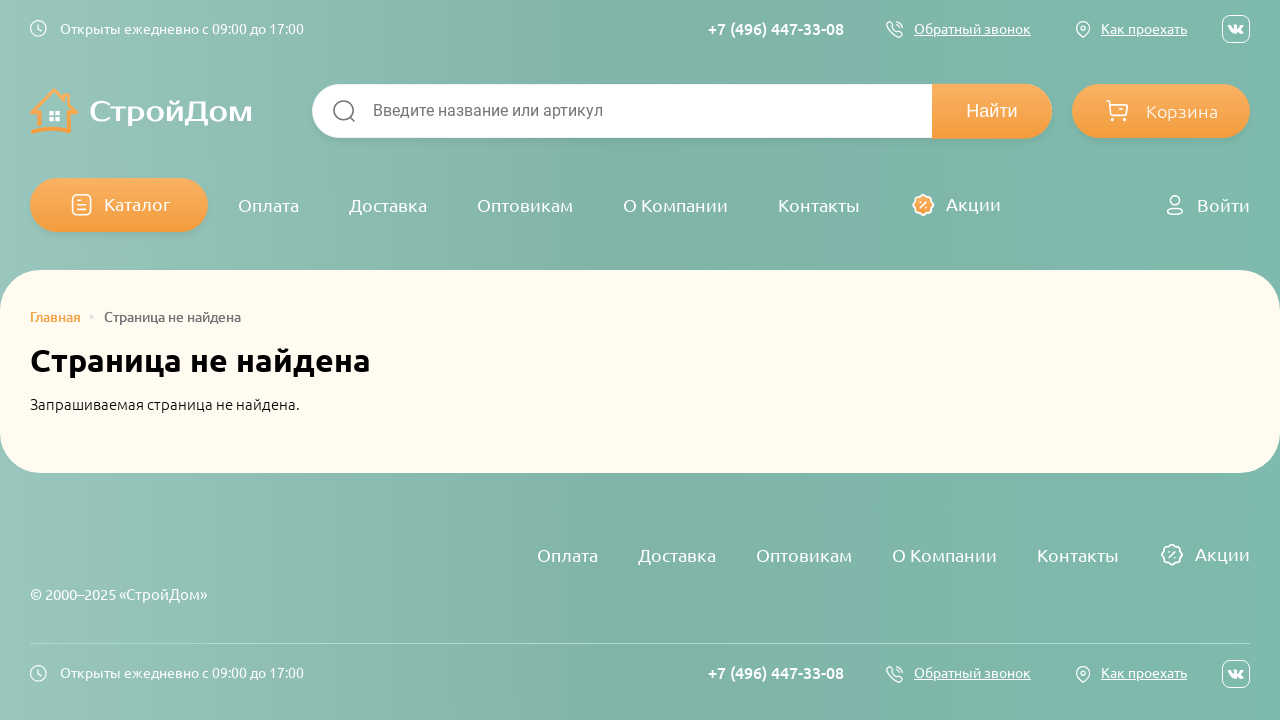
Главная (55, 317)
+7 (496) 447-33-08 (776, 29)
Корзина (1182, 111)
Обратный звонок (972, 29)
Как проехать (1144, 29)
